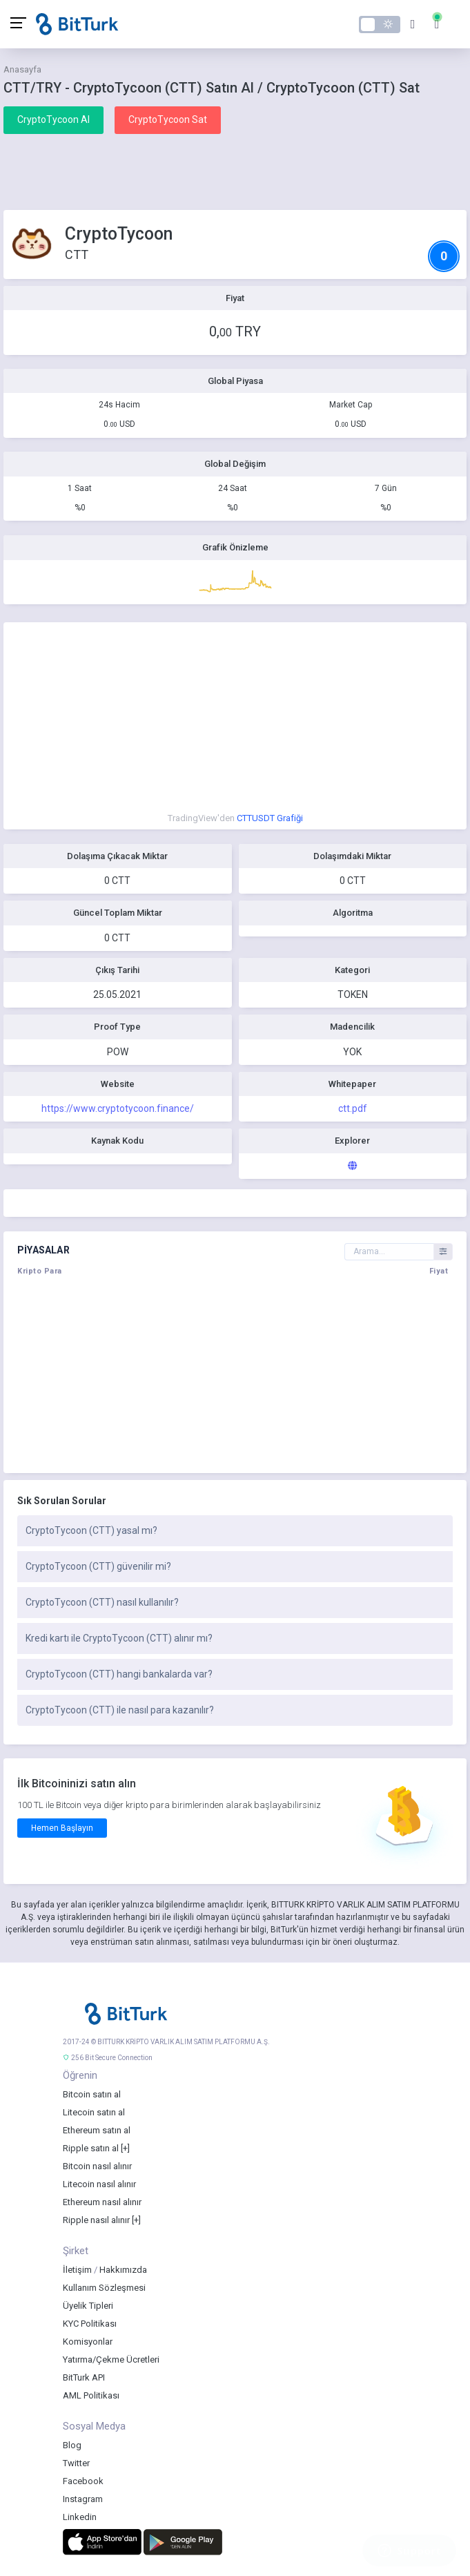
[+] (125, 2148)
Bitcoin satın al (92, 2094)
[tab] (235, 1531)
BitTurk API (84, 2377)
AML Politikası (91, 2395)
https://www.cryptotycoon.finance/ (117, 1108)
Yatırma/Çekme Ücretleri (111, 2359)
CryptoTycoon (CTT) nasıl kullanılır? (102, 1602)
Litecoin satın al (94, 2112)
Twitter (76, 2463)
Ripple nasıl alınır (96, 2220)
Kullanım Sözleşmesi (104, 2287)
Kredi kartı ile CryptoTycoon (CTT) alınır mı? (119, 1638)
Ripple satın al (91, 2148)
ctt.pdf (352, 1108)
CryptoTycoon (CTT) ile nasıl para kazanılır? (120, 1709)
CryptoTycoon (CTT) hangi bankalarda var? (119, 1674)
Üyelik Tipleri (88, 2305)
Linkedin (80, 2517)
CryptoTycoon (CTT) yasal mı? (91, 1530)
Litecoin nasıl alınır (99, 2184)
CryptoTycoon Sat (167, 119)
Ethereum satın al (96, 2130)
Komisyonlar (87, 2341)
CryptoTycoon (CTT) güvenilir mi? (98, 1566)
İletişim (77, 2270)
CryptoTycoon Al (53, 119)
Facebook (83, 2481)
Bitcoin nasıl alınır (97, 2166)
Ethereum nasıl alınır (102, 2202)
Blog (72, 2445)
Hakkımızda (123, 2270)
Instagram (83, 2499)
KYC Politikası (90, 2323)
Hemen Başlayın (62, 1828)
